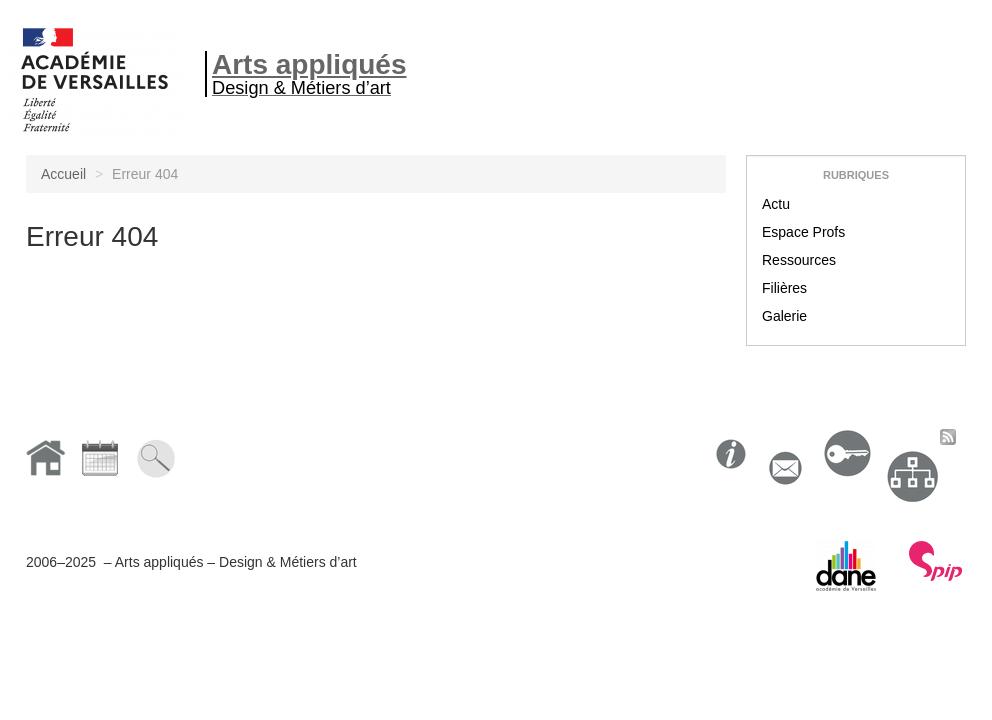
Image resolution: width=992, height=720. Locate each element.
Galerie (784, 316)
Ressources (799, 260)
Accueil (63, 174)
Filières (784, 288)
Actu (776, 204)
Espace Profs (803, 232)
